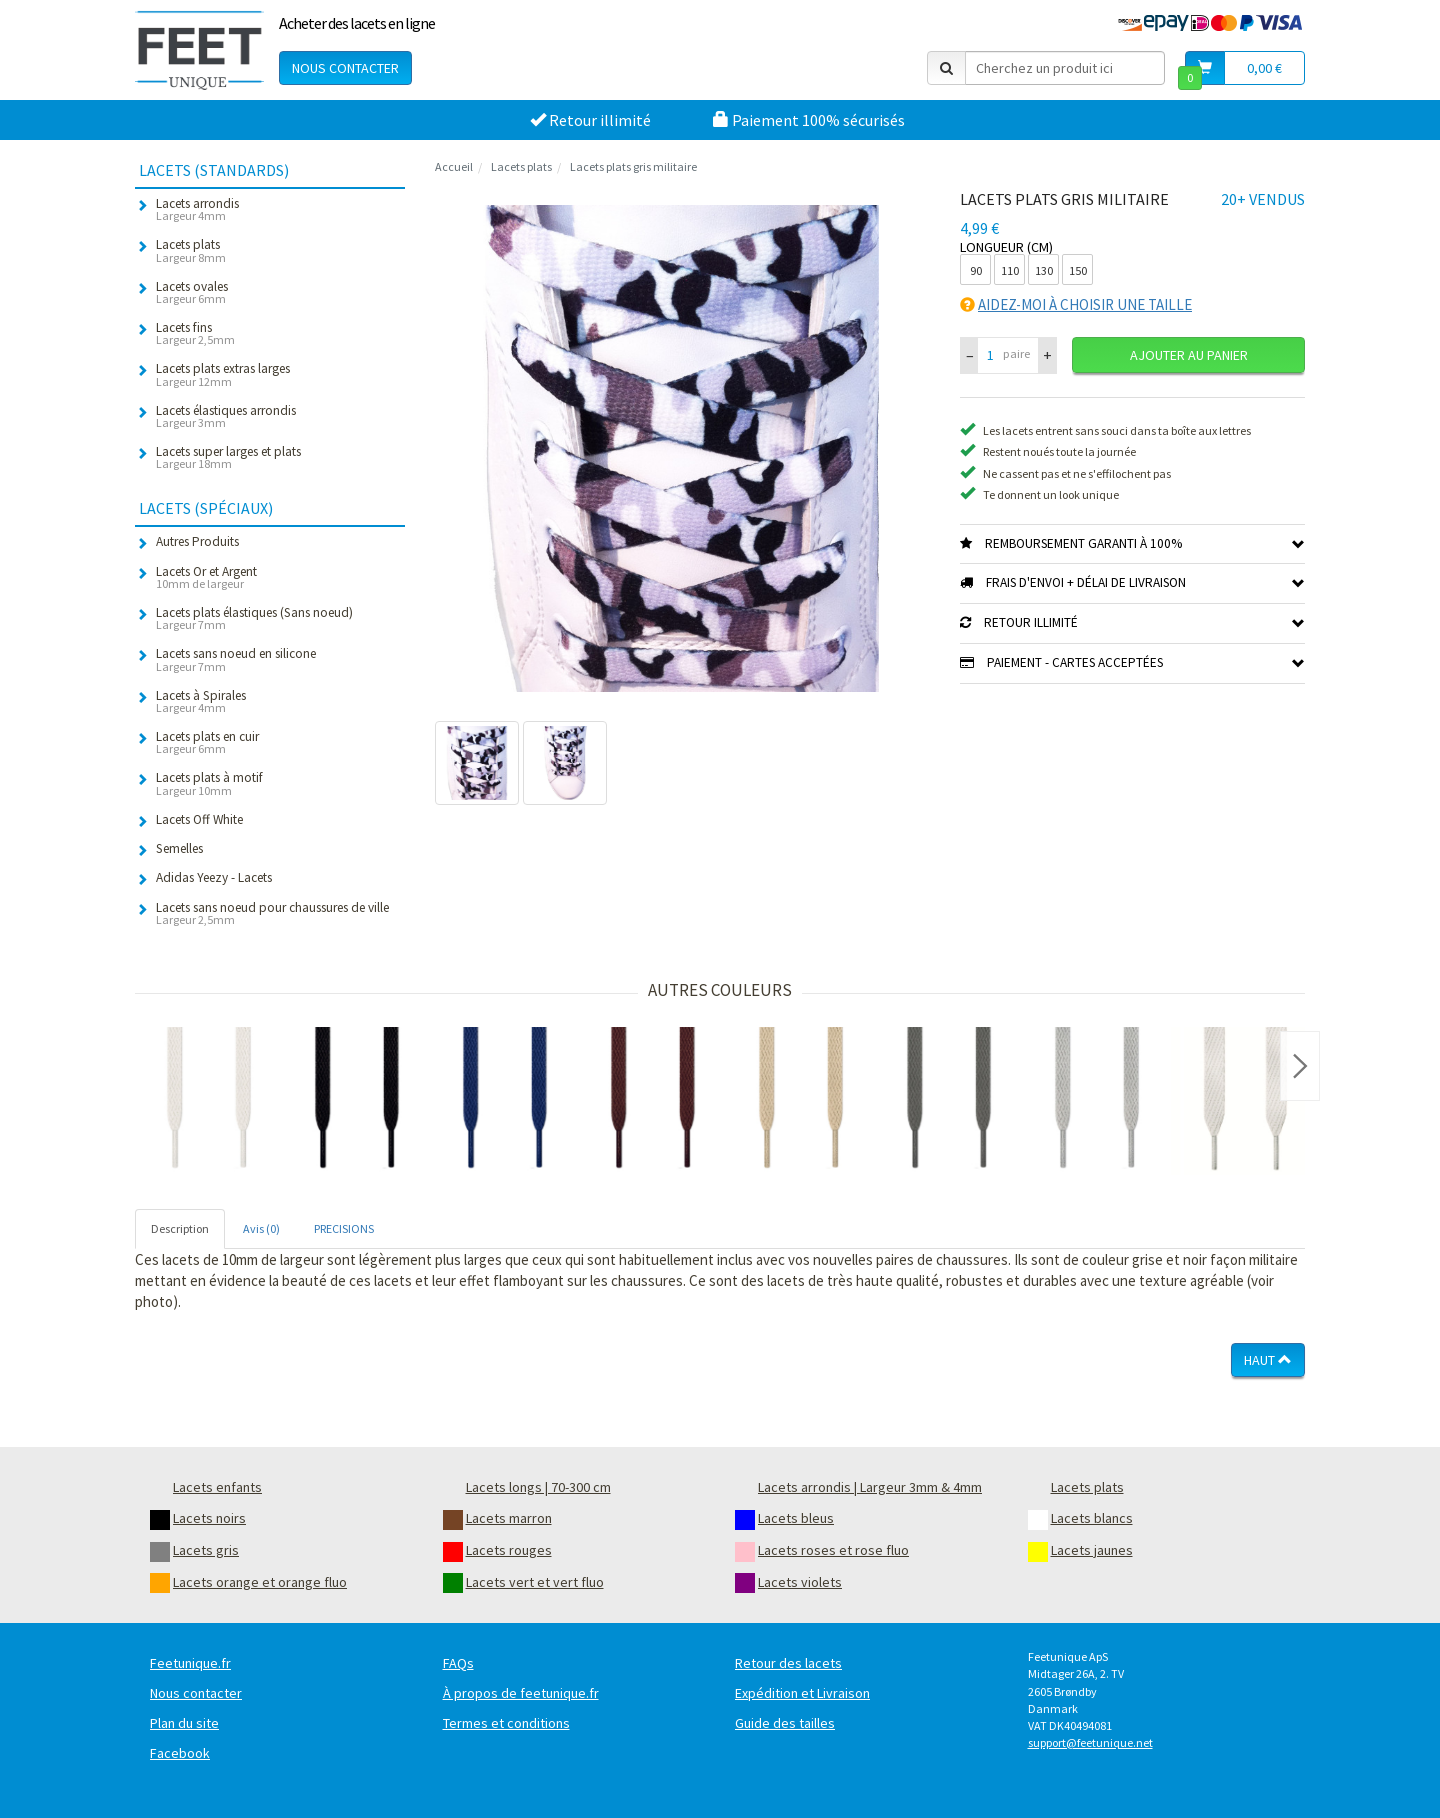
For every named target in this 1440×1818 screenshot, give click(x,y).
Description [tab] (180, 1228)
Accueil (454, 166)
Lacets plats (521, 166)
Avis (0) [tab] (261, 1228)
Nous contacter (345, 68)
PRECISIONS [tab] (344, 1228)
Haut (1268, 1360)
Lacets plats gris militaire (633, 166)
